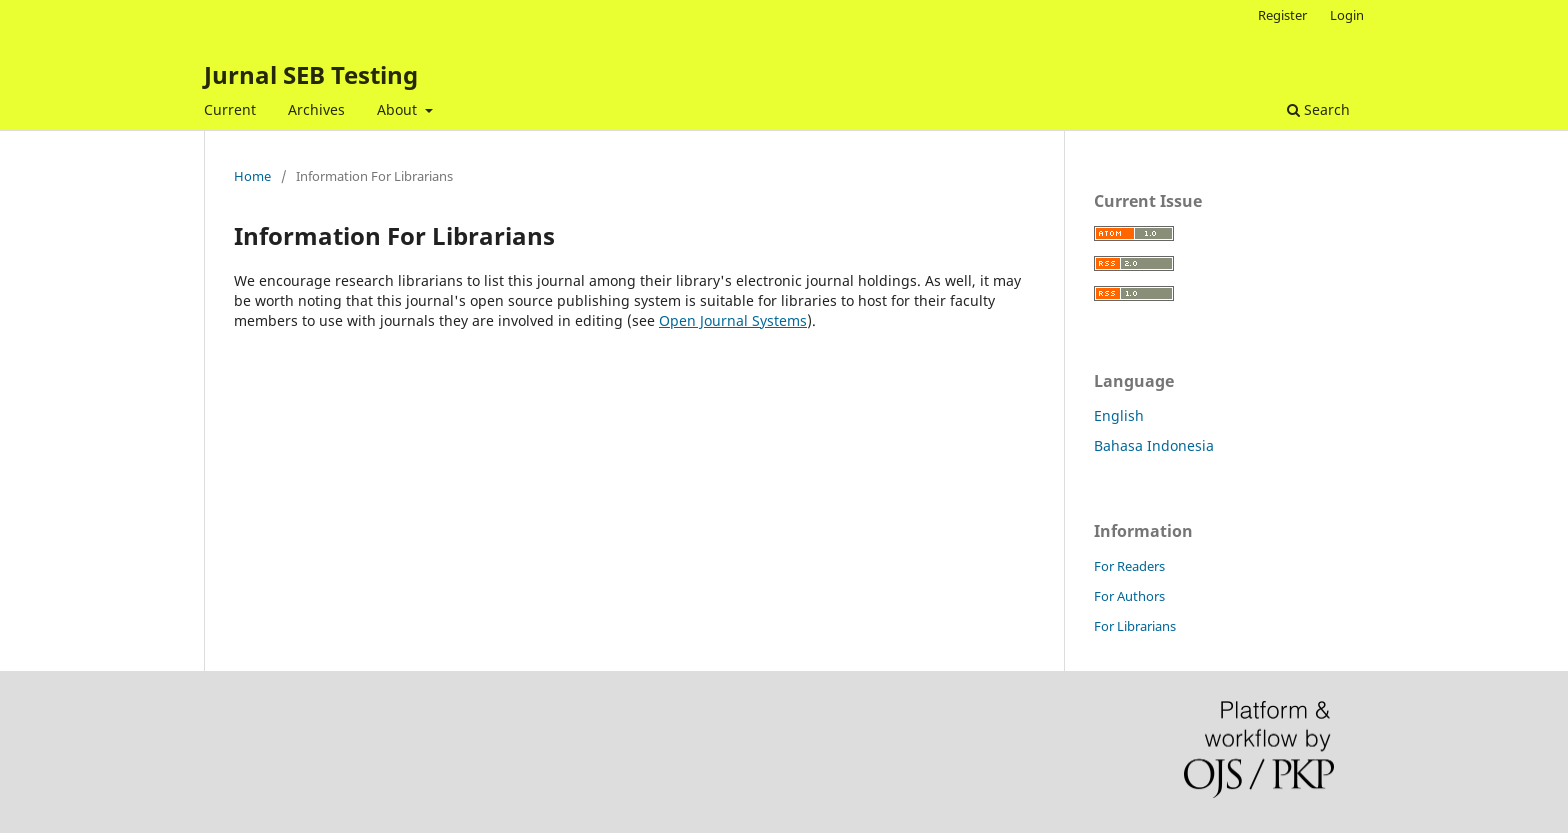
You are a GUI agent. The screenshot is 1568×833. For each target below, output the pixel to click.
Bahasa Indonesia (1154, 445)
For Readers (1129, 566)
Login (1347, 15)
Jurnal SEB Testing (311, 74)
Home (252, 176)
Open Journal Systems (733, 320)
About (399, 109)
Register (1282, 15)
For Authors (1129, 596)
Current (230, 109)
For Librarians (1135, 626)
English (1119, 415)
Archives (316, 109)
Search (1318, 109)
